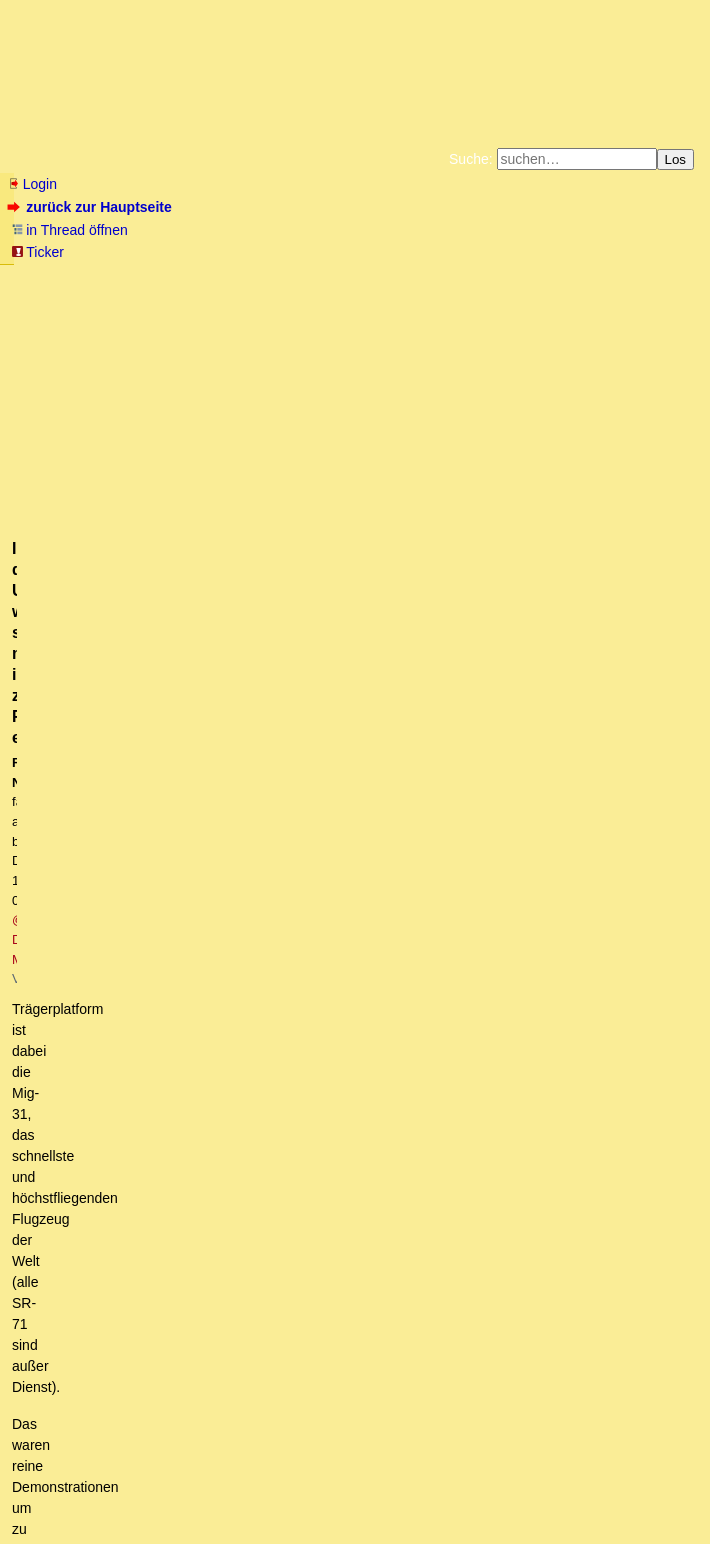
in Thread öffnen (69, 230)
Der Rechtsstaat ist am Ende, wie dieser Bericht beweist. (212, 879)
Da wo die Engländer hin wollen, (208, 1181)
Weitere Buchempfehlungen (456, 294)
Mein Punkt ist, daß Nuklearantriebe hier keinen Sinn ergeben (383, 1332)
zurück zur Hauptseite (91, 207)
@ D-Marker (418, 397)
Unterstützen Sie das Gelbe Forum (136, 294)
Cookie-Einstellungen (354, 310)
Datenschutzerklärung (587, 278)
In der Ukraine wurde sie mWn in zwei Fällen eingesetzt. (353, 1276)
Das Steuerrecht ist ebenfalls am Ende (167, 1049)
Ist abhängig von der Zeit (140, 917)
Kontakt (179, 1488)
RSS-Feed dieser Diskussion (613, 830)
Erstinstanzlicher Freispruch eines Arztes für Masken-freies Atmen (245, 859)
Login (32, 184)
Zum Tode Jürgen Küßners (291, 278)
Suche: (471, 159)
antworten (63, 789)
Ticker (37, 252)
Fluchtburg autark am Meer (136, 278)
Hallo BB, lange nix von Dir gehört (189, 1144)
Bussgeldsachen (138, 974)
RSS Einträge (46, 1488)
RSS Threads (119, 1488)
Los (676, 159)
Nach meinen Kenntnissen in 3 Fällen (296, 1314)
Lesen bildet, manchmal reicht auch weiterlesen (303, 1257)
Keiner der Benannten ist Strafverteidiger (189, 936)
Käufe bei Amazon (317, 294)
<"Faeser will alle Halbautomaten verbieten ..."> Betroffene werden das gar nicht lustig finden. (361, 1106)
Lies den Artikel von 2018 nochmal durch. (248, 1200)
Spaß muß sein (122, 955)
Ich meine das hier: (203, 1238)
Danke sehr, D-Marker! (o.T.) (184, 1162)
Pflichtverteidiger (100, 898)
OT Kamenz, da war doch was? (196, 992)
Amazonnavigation (610, 294)
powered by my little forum (355, 1519)
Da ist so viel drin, (187, 1219)
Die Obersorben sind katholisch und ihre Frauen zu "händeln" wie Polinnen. (344, 1011)
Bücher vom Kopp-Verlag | (450, 278)
